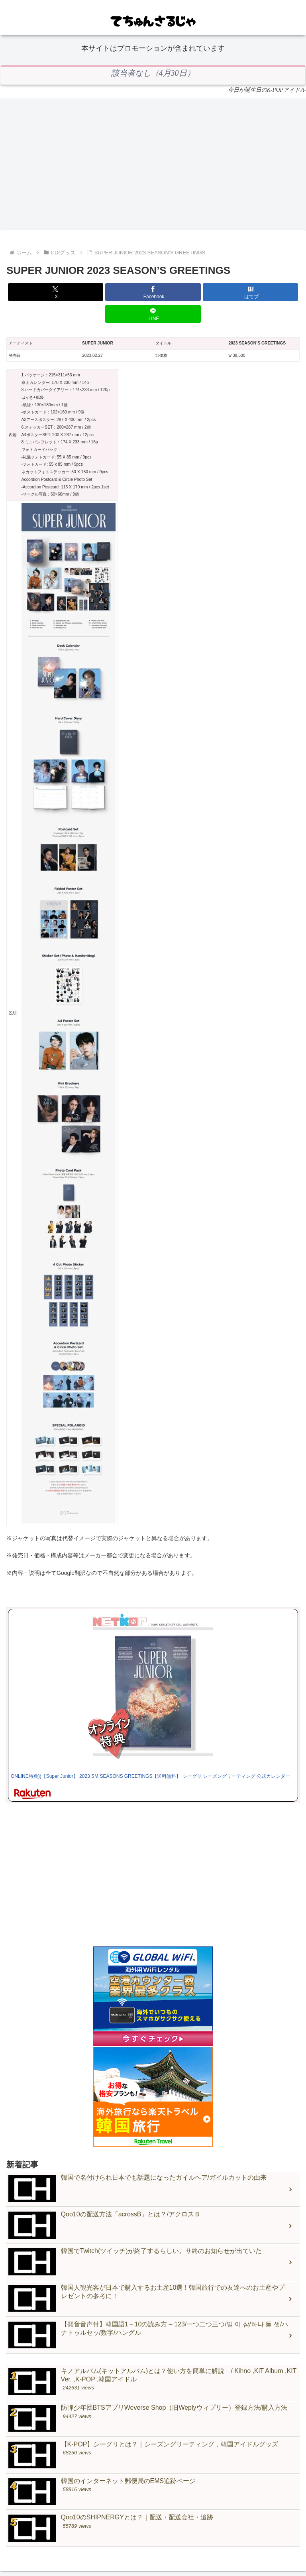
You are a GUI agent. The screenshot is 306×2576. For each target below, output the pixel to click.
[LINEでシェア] (152, 314)
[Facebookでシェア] (152, 292)
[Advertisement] (153, 164)
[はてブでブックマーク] (250, 292)
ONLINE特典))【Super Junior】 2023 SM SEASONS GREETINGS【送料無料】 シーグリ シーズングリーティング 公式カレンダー (150, 1776)
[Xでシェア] (55, 292)
